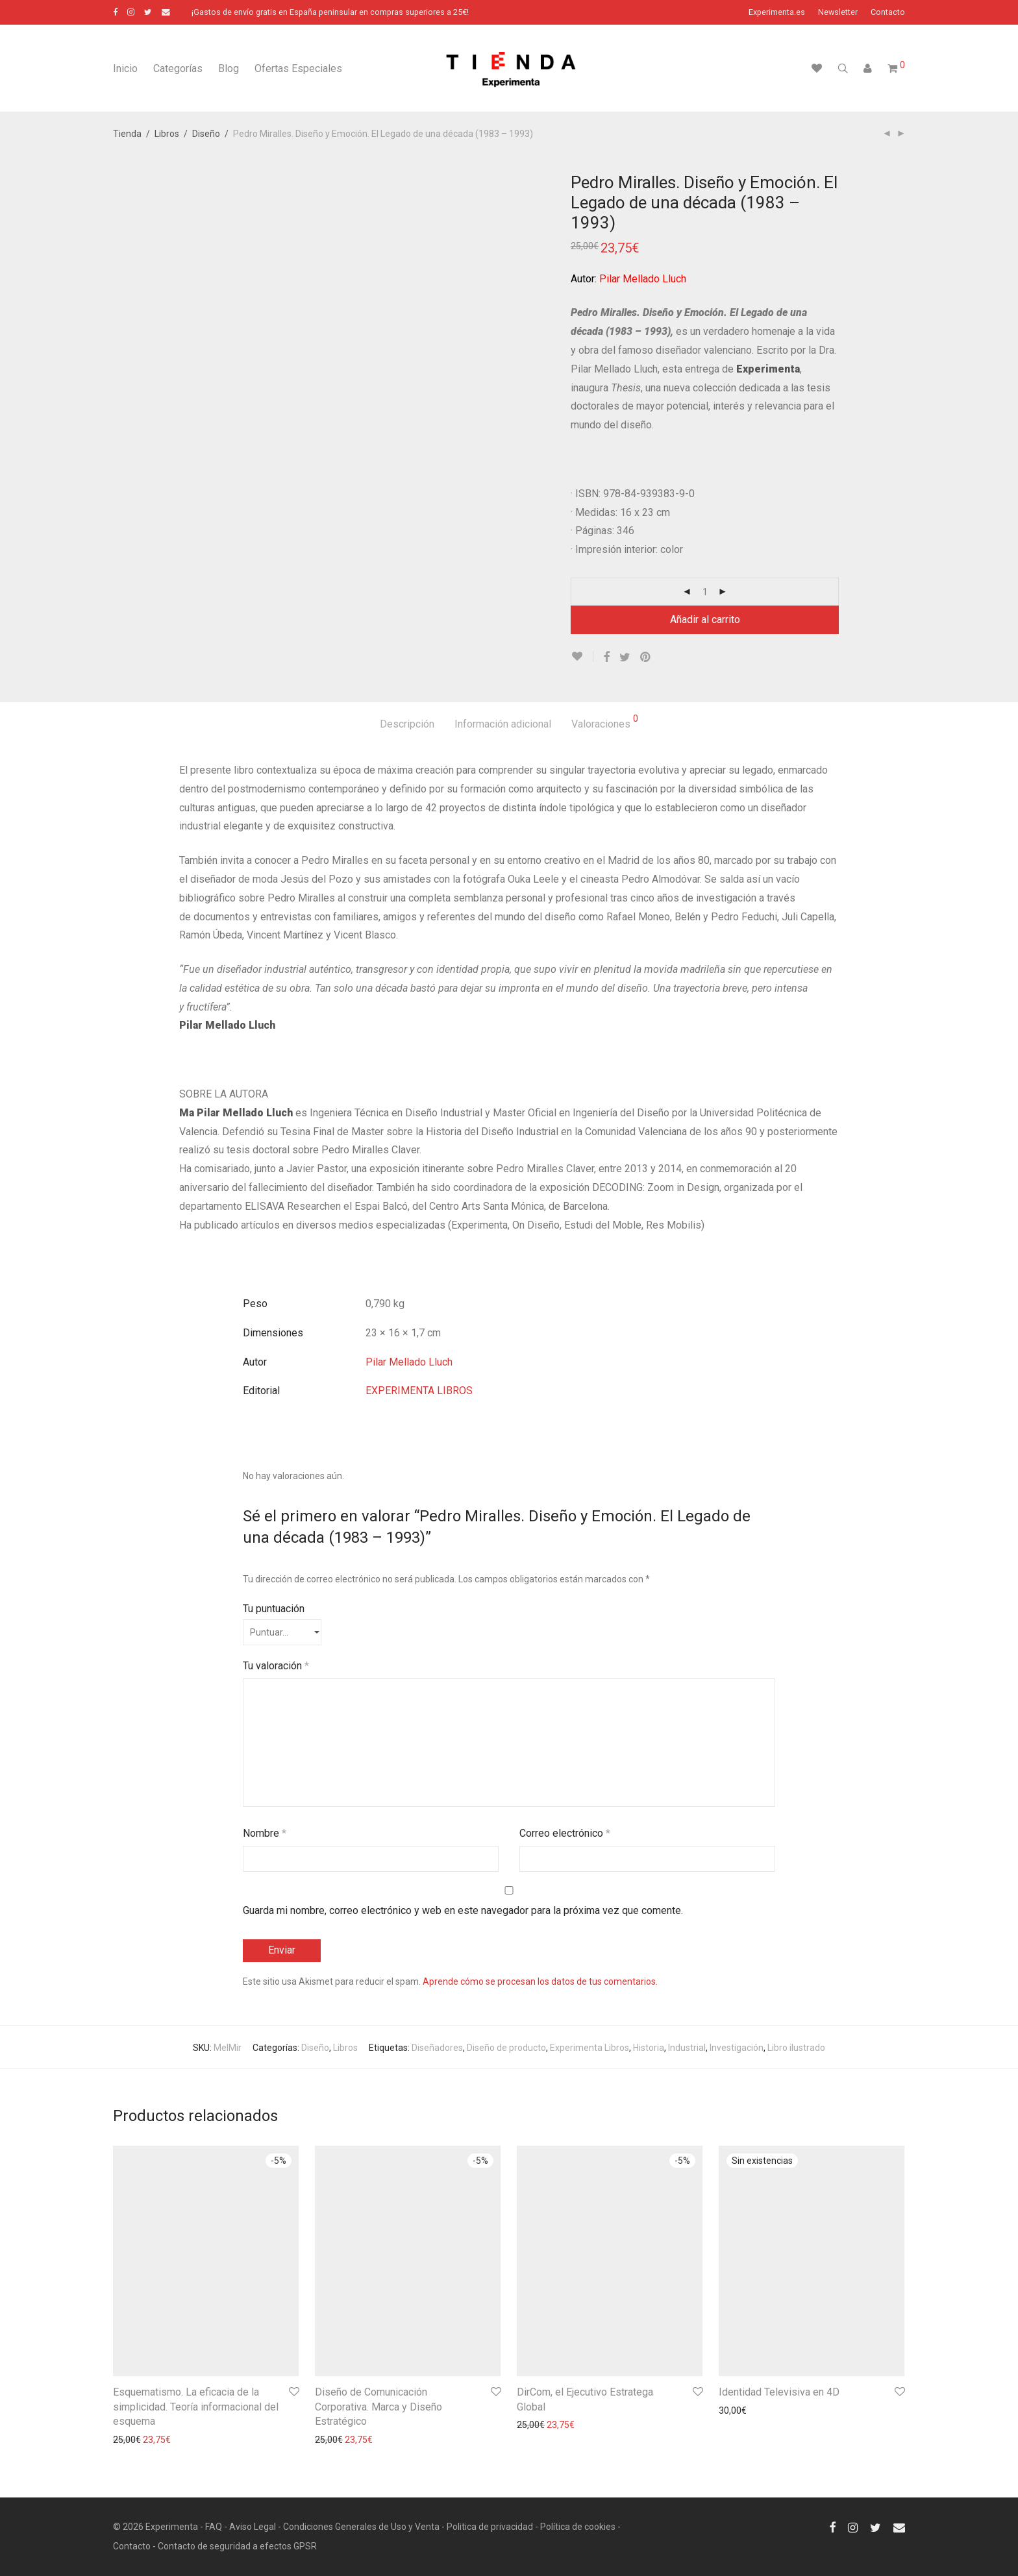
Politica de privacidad (490, 2526)
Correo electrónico (564, 1833)
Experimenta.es (777, 12)
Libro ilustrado (796, 2047)
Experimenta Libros (589, 2047)
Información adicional (502, 724)
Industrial (687, 2047)
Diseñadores (437, 2047)
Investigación (737, 2047)
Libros (167, 134)
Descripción (407, 724)
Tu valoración (276, 1666)
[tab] (407, 724)
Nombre (264, 1833)
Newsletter (838, 12)
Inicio (125, 68)
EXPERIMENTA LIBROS (419, 1390)
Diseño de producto (506, 2047)
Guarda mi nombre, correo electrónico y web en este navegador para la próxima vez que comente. (463, 1910)
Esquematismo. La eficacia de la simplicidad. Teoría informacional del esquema (196, 2406)
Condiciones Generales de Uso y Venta (361, 2526)
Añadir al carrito (705, 619)
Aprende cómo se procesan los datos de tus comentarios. (540, 1981)
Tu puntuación (273, 1608)
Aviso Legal (252, 2526)
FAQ (213, 2526)
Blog (228, 68)
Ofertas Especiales (298, 68)
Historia (648, 2047)
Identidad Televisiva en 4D (779, 2392)
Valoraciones (604, 722)
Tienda (127, 134)
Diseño (206, 134)
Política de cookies (577, 2526)
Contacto (888, 12)
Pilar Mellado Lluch (409, 1362)
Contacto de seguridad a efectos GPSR (237, 2546)
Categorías (178, 68)
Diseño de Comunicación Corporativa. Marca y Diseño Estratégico (378, 2406)
